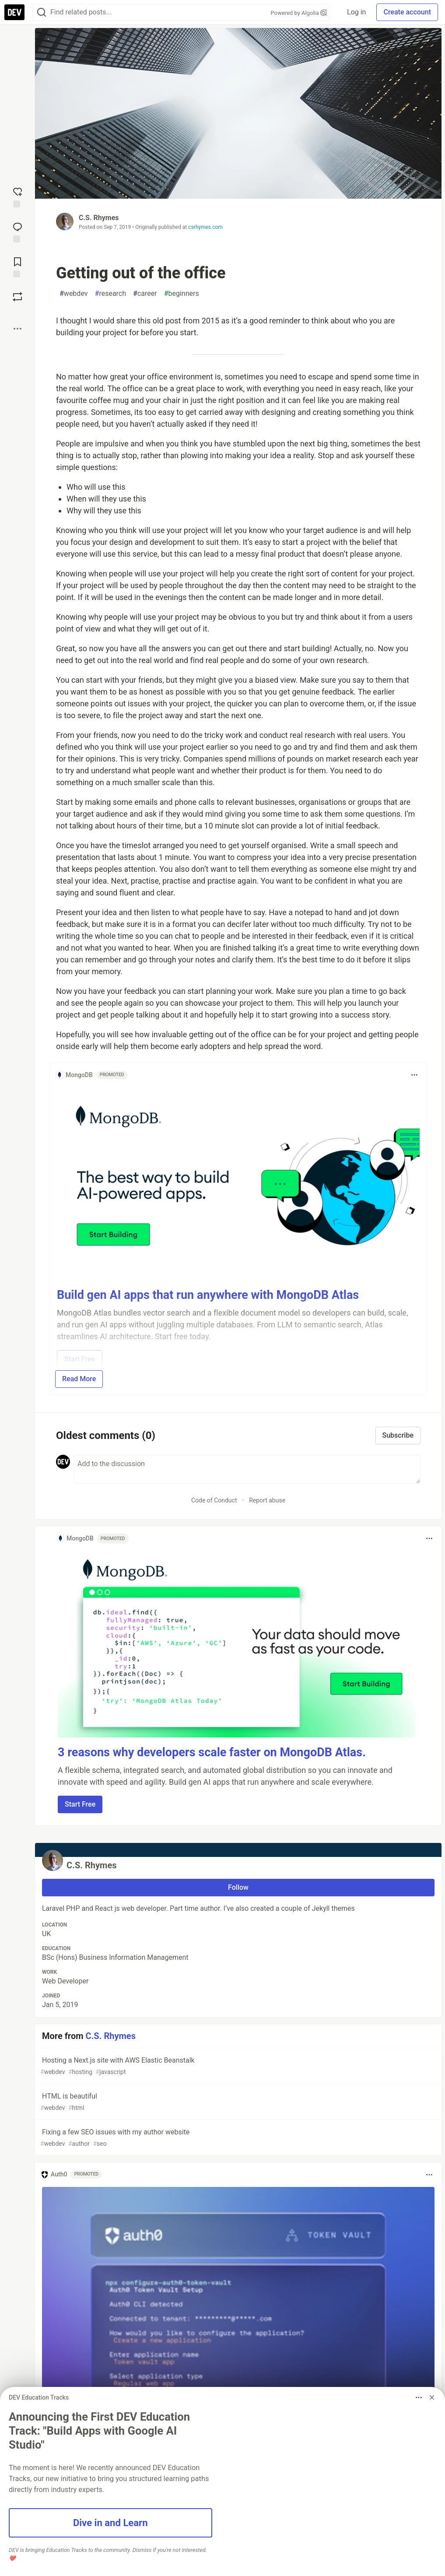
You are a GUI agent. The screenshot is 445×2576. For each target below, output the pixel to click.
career (145, 293)
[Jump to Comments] (18, 232)
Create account (407, 12)
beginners (181, 293)
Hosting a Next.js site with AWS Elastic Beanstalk (237, 2066)
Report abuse (267, 1500)
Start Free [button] (80, 1804)
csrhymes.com (205, 227)
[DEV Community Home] (14, 12)
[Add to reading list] (18, 267)
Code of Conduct (214, 1500)
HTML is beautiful (237, 2102)
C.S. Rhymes (99, 218)
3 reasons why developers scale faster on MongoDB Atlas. (212, 1752)
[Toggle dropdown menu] (414, 1075)
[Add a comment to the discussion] (247, 1469)
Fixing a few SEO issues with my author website (237, 2138)
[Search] (41, 12)
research (110, 293)
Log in (356, 12)
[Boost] (18, 297)
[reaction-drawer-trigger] (17, 196)
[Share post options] (17, 328)
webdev (74, 293)
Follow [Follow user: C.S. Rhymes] (238, 1887)
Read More (79, 1379)
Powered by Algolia (298, 13)
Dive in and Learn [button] (110, 2522)
